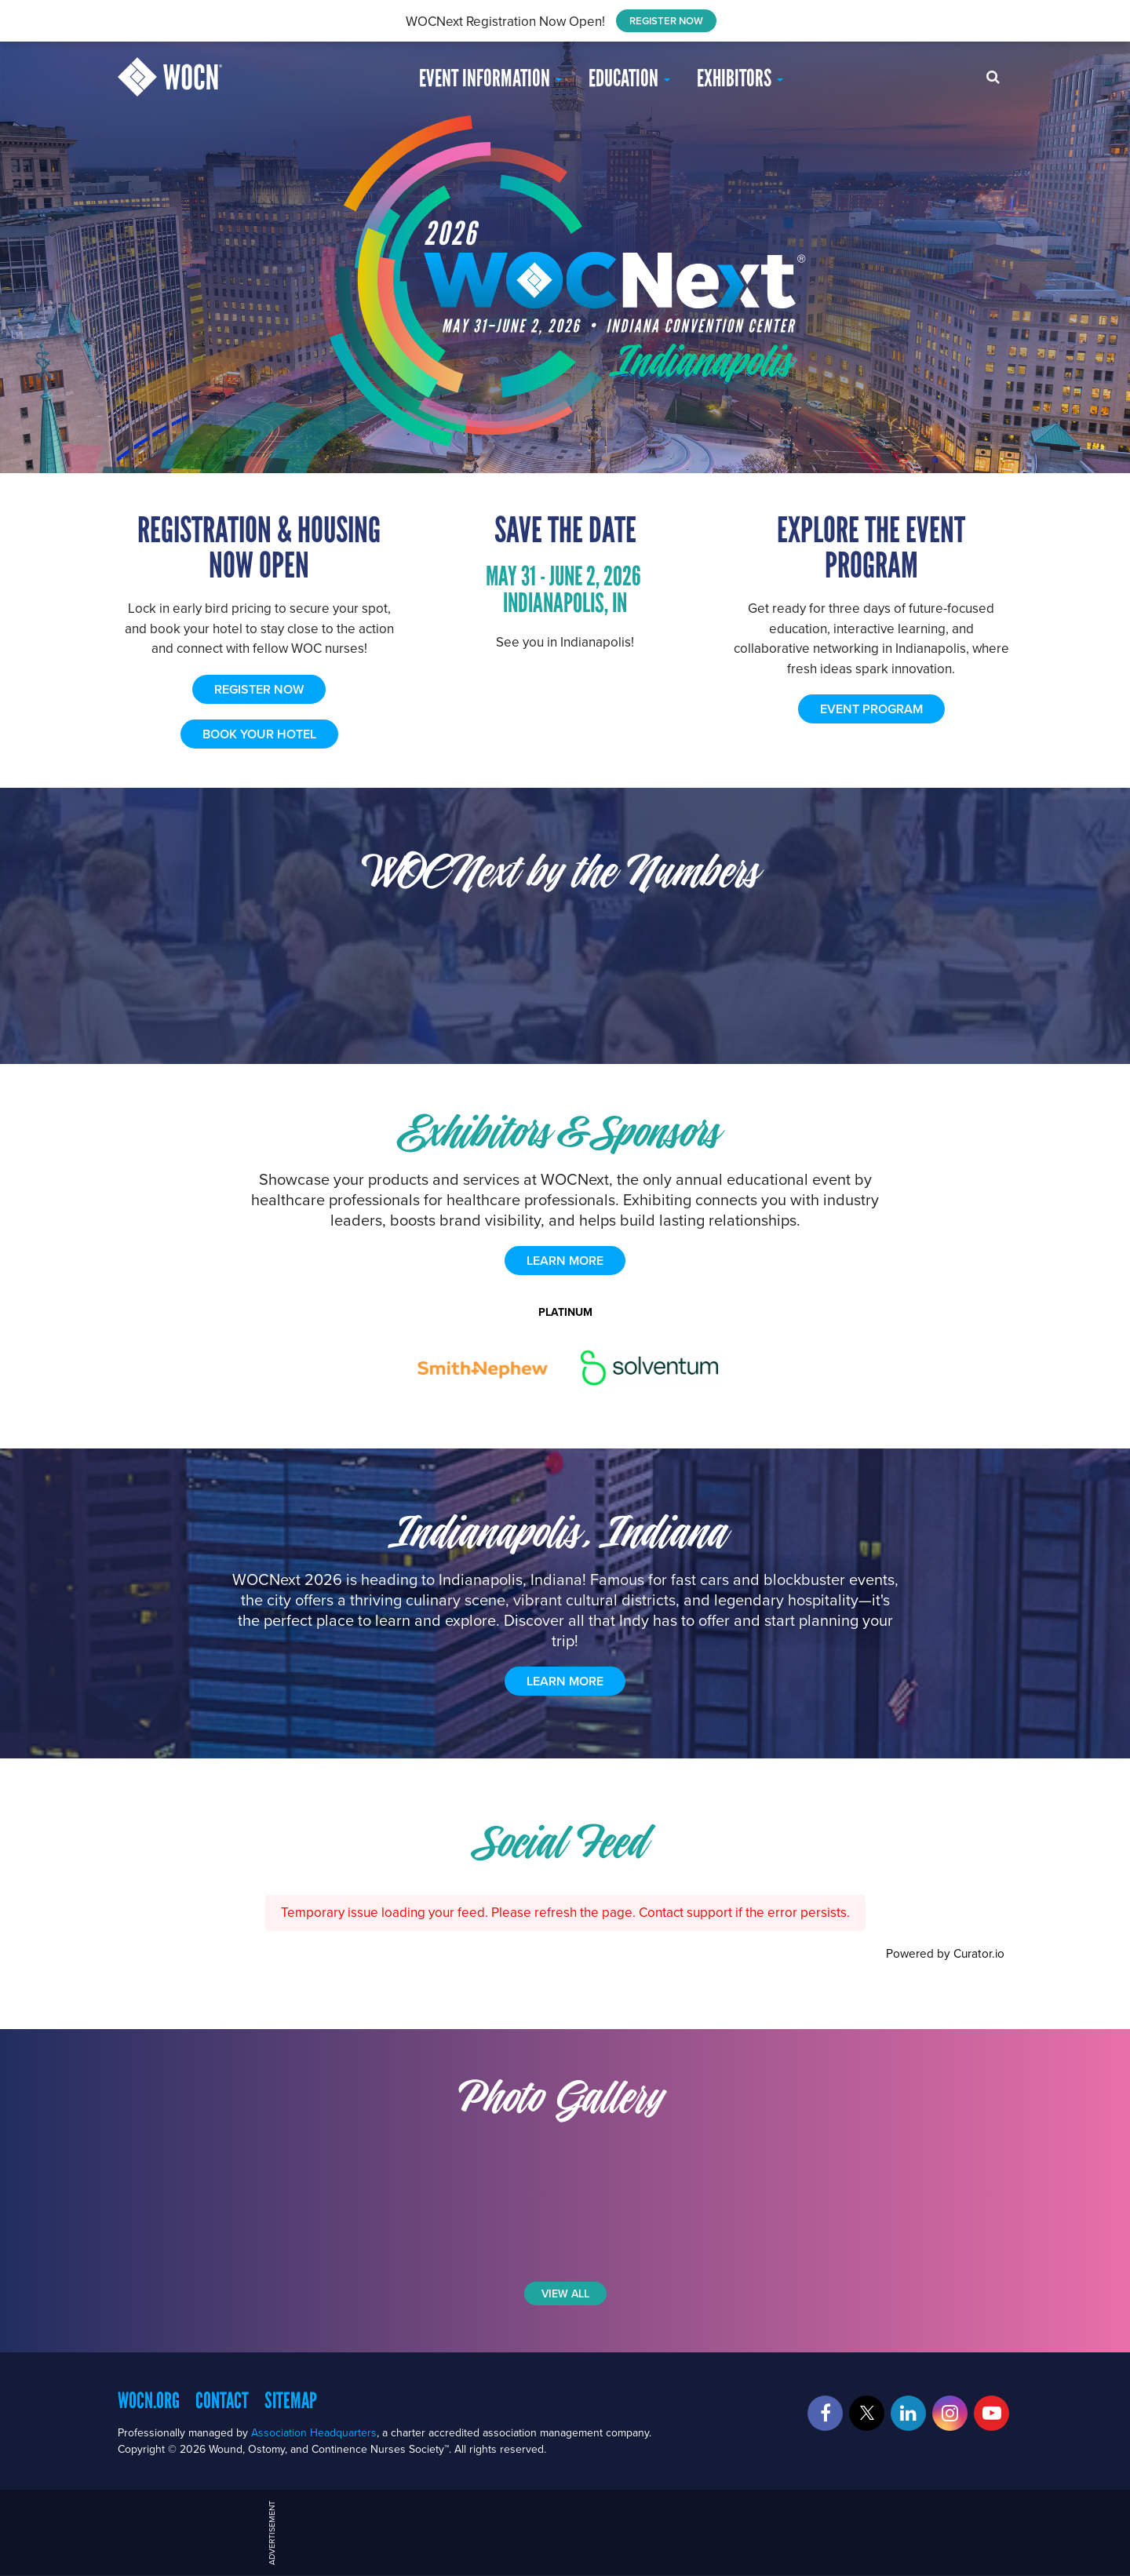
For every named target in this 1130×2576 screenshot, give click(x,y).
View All (565, 2293)
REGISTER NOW (666, 20)
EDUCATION (629, 78)
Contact (222, 2400)
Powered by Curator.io (945, 1953)
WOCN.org (149, 2400)
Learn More (565, 1681)
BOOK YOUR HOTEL (259, 734)
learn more (565, 1261)
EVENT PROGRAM (871, 709)
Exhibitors (740, 78)
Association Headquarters (314, 2432)
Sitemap (290, 2400)
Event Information (490, 78)
